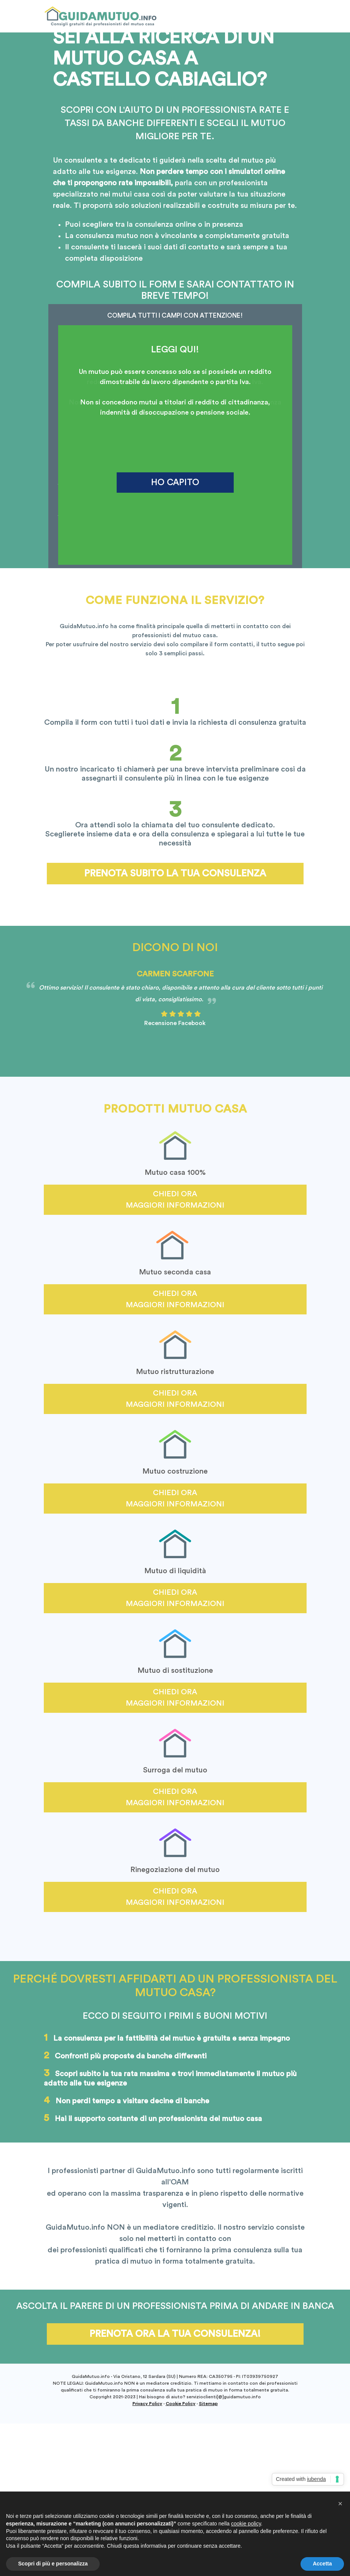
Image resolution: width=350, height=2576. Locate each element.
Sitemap (208, 2403)
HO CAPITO (175, 482)
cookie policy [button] (246, 2532)
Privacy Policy (147, 2403)
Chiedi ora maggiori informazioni (175, 1199)
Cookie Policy (181, 2403)
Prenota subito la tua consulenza (175, 873)
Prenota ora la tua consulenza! (175, 2334)
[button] (340, 2512)
